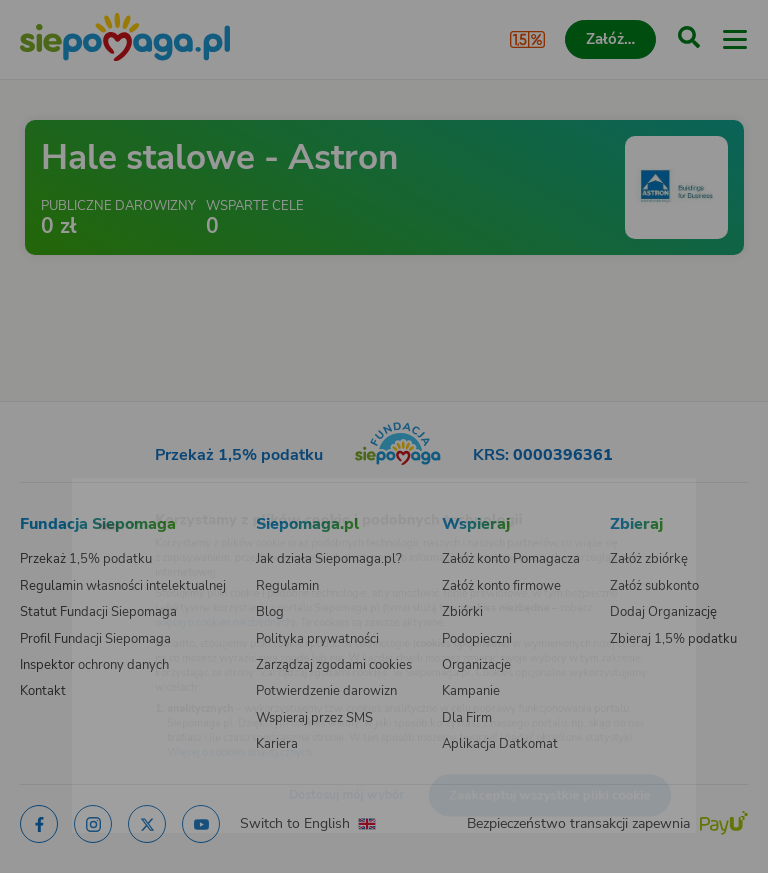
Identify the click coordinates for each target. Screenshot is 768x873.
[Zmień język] (56, 493)
